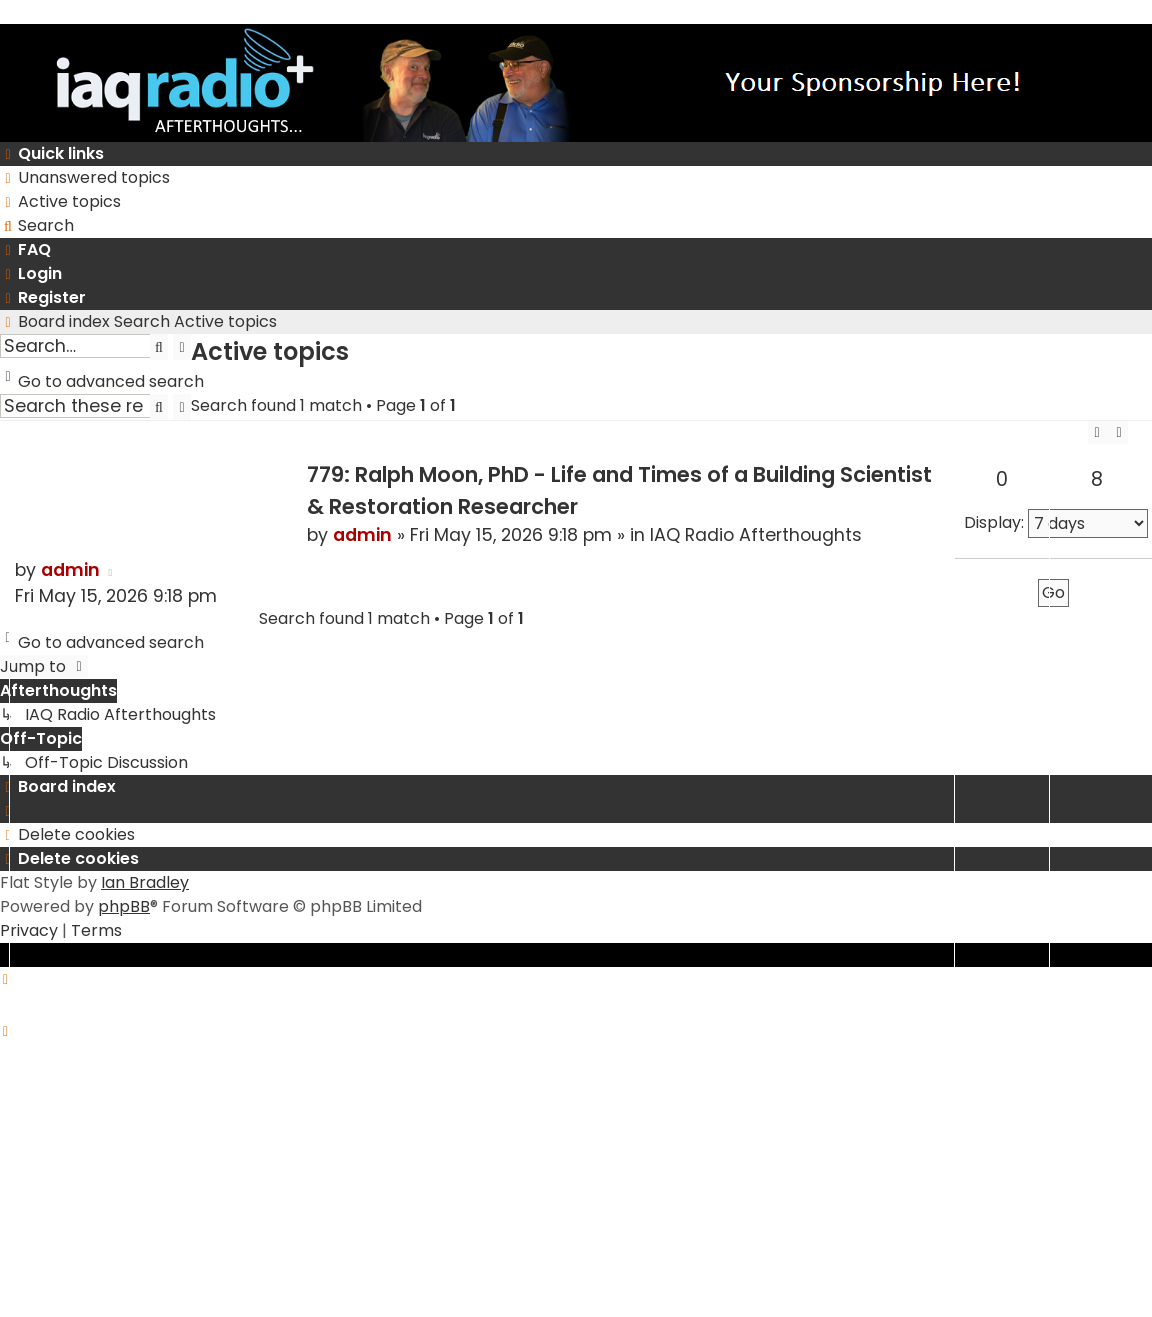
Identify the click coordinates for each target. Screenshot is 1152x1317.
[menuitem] (85, 178)
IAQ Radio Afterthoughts (756, 535)
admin (362, 535)
